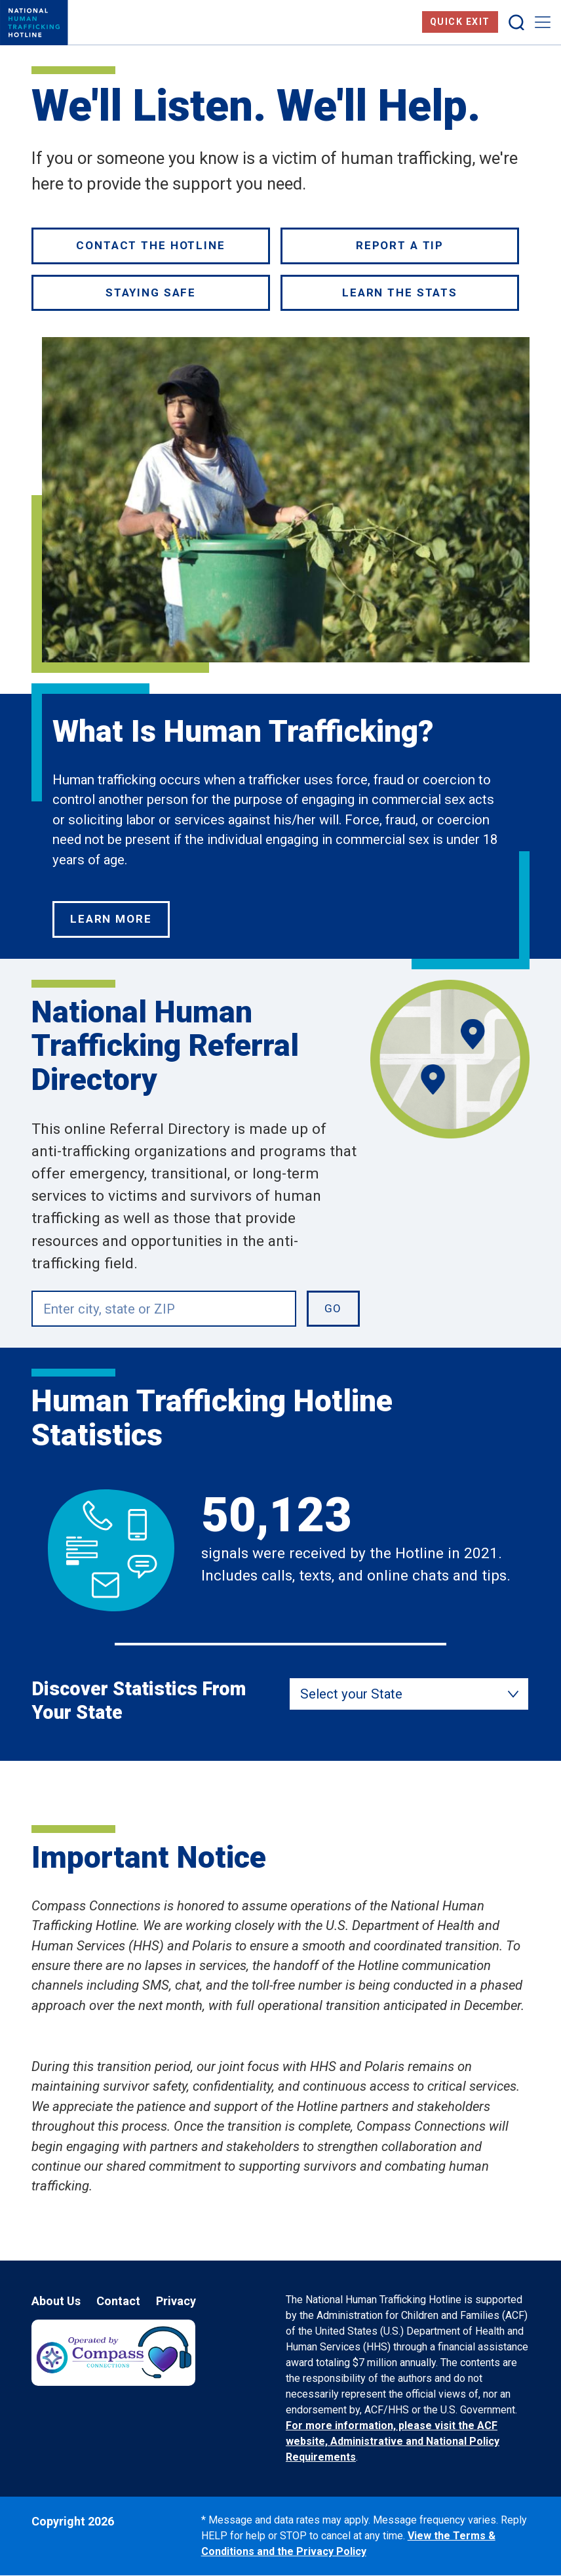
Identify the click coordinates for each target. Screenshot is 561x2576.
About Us (56, 2301)
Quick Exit (460, 21)
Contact (118, 2301)
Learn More (111, 918)
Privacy (176, 2301)
